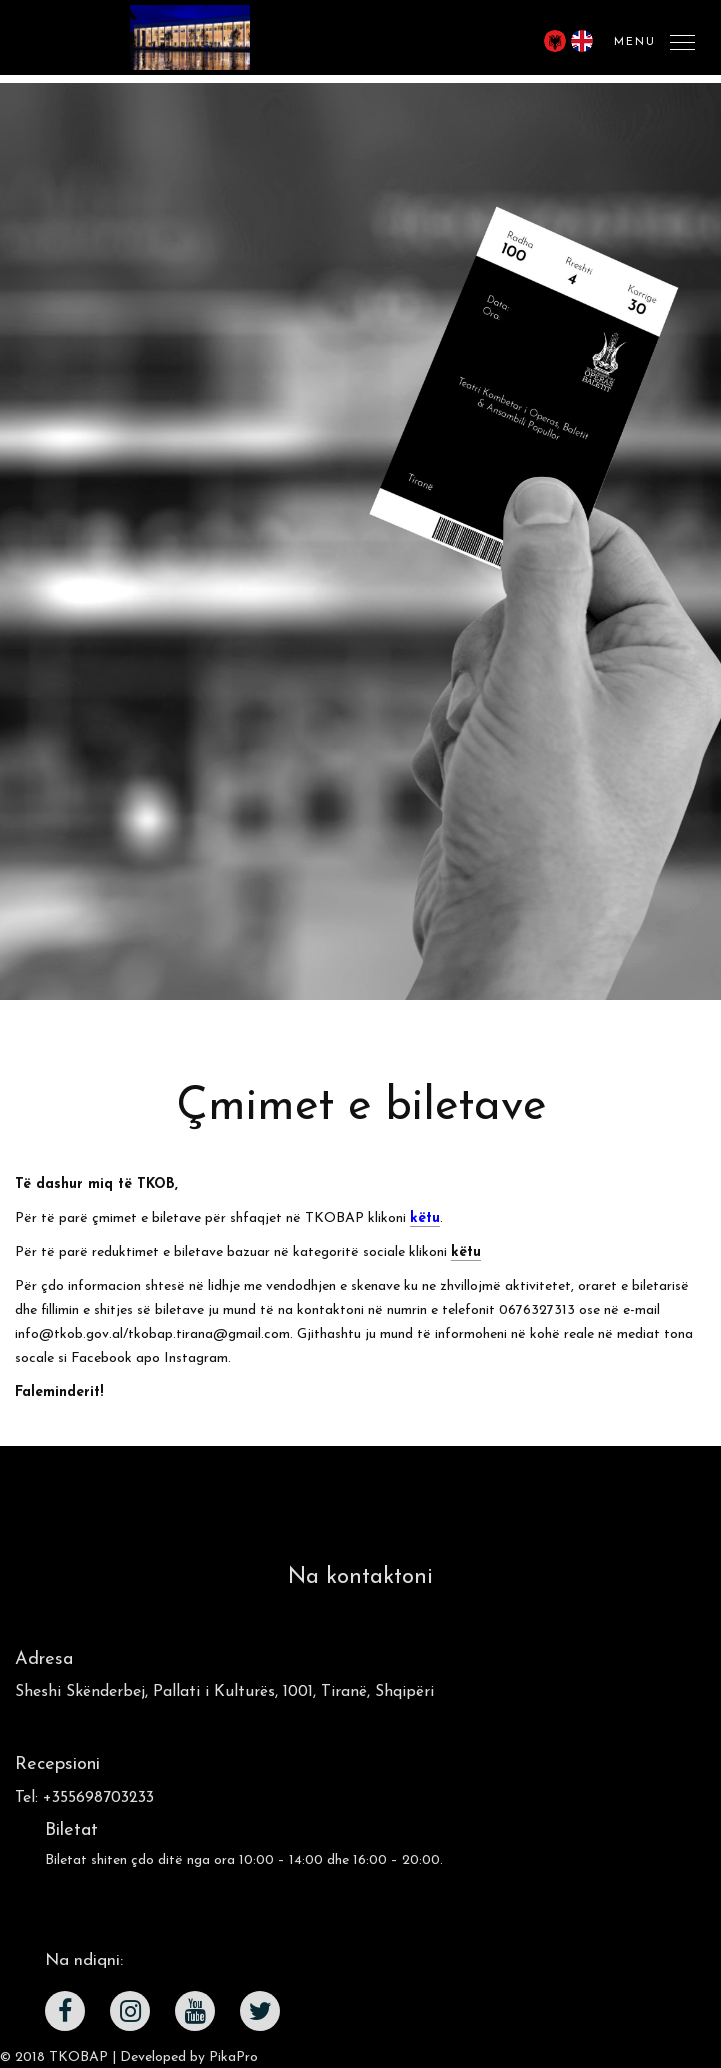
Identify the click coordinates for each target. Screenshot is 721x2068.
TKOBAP (78, 2057)
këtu (466, 1252)
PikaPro (233, 2057)
